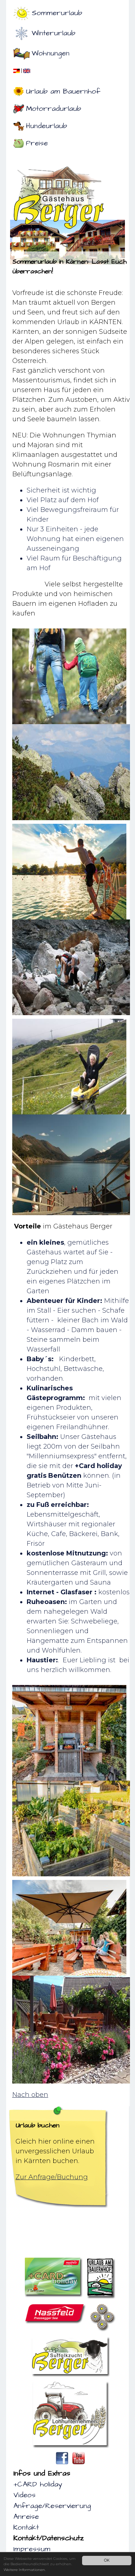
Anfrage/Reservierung (52, 2506)
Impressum (31, 2549)
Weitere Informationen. (25, 2569)
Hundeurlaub (46, 126)
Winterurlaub (53, 33)
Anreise (26, 2517)
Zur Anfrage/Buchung (51, 2177)
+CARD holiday (37, 2484)
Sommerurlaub (57, 13)
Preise (37, 143)
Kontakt (26, 2527)
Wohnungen (50, 53)
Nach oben (30, 2095)
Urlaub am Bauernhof (63, 91)
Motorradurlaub (53, 109)
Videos (24, 2495)
